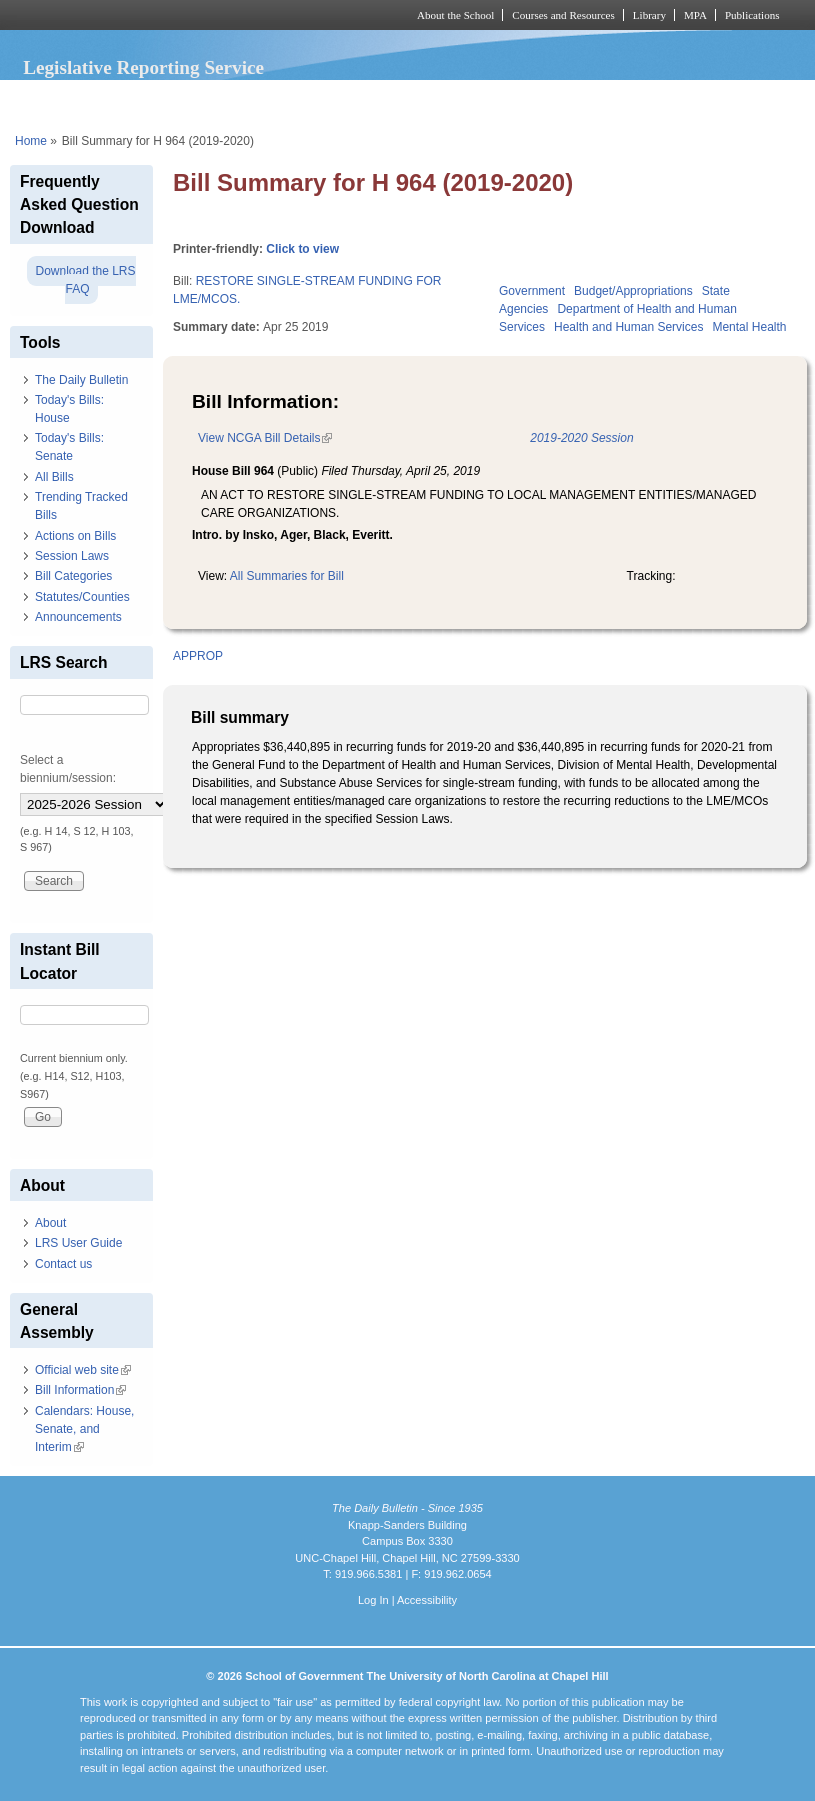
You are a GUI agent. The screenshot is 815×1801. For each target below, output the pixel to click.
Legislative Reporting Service (143, 67)
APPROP (198, 656)
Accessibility (427, 1600)
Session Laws (72, 556)
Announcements (78, 617)
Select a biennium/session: (68, 769)
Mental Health (749, 327)
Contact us (63, 1264)
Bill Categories (73, 576)
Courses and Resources (563, 15)
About (50, 1223)
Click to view (302, 249)
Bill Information (80, 1390)
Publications (752, 15)
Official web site (83, 1370)
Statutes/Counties (82, 597)
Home (31, 141)
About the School (455, 15)
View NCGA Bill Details (265, 438)
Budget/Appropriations (633, 291)
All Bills (54, 477)
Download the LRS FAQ (85, 280)
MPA (695, 15)
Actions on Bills (75, 536)
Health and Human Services (628, 327)
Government (532, 291)
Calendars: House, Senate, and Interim (84, 1429)
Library (649, 15)
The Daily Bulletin (81, 380)
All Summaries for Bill (287, 576)
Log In (373, 1600)
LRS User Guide (78, 1243)
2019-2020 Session (581, 438)
